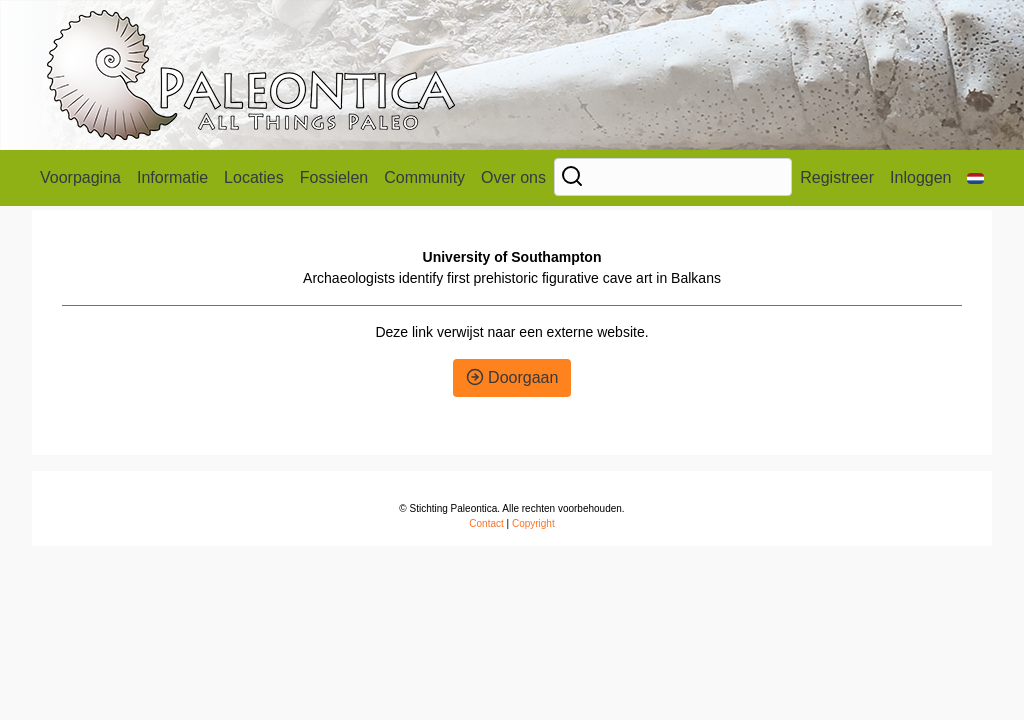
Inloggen (920, 177)
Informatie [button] (172, 177)
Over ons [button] (513, 177)
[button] (975, 178)
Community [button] (424, 177)
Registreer (837, 177)
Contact (486, 523)
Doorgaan (512, 377)
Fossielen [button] (334, 177)
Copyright (533, 523)
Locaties (254, 177)
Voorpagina (80, 177)
